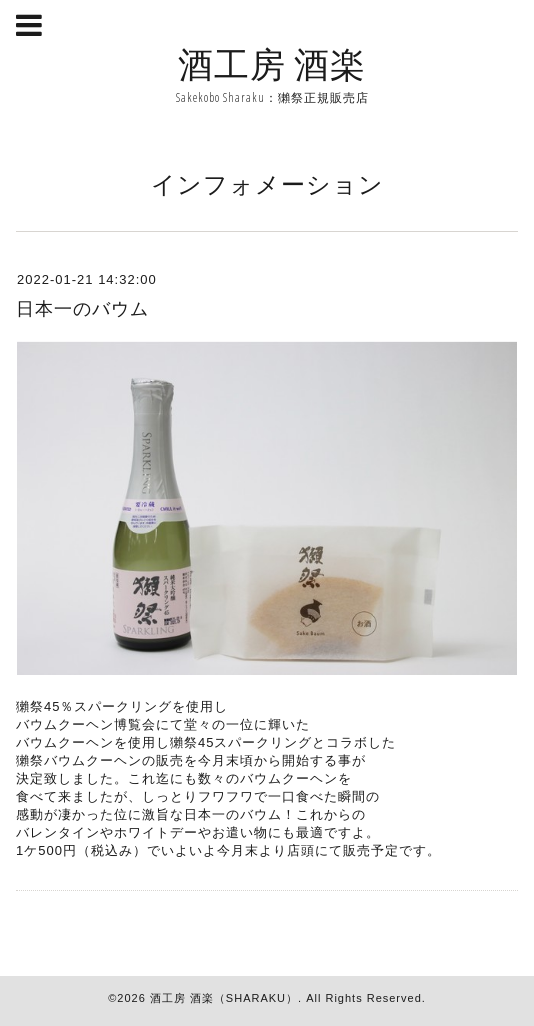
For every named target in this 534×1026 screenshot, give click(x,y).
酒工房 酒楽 (272, 63)
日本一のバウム (82, 309)
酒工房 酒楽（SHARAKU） (224, 998)
